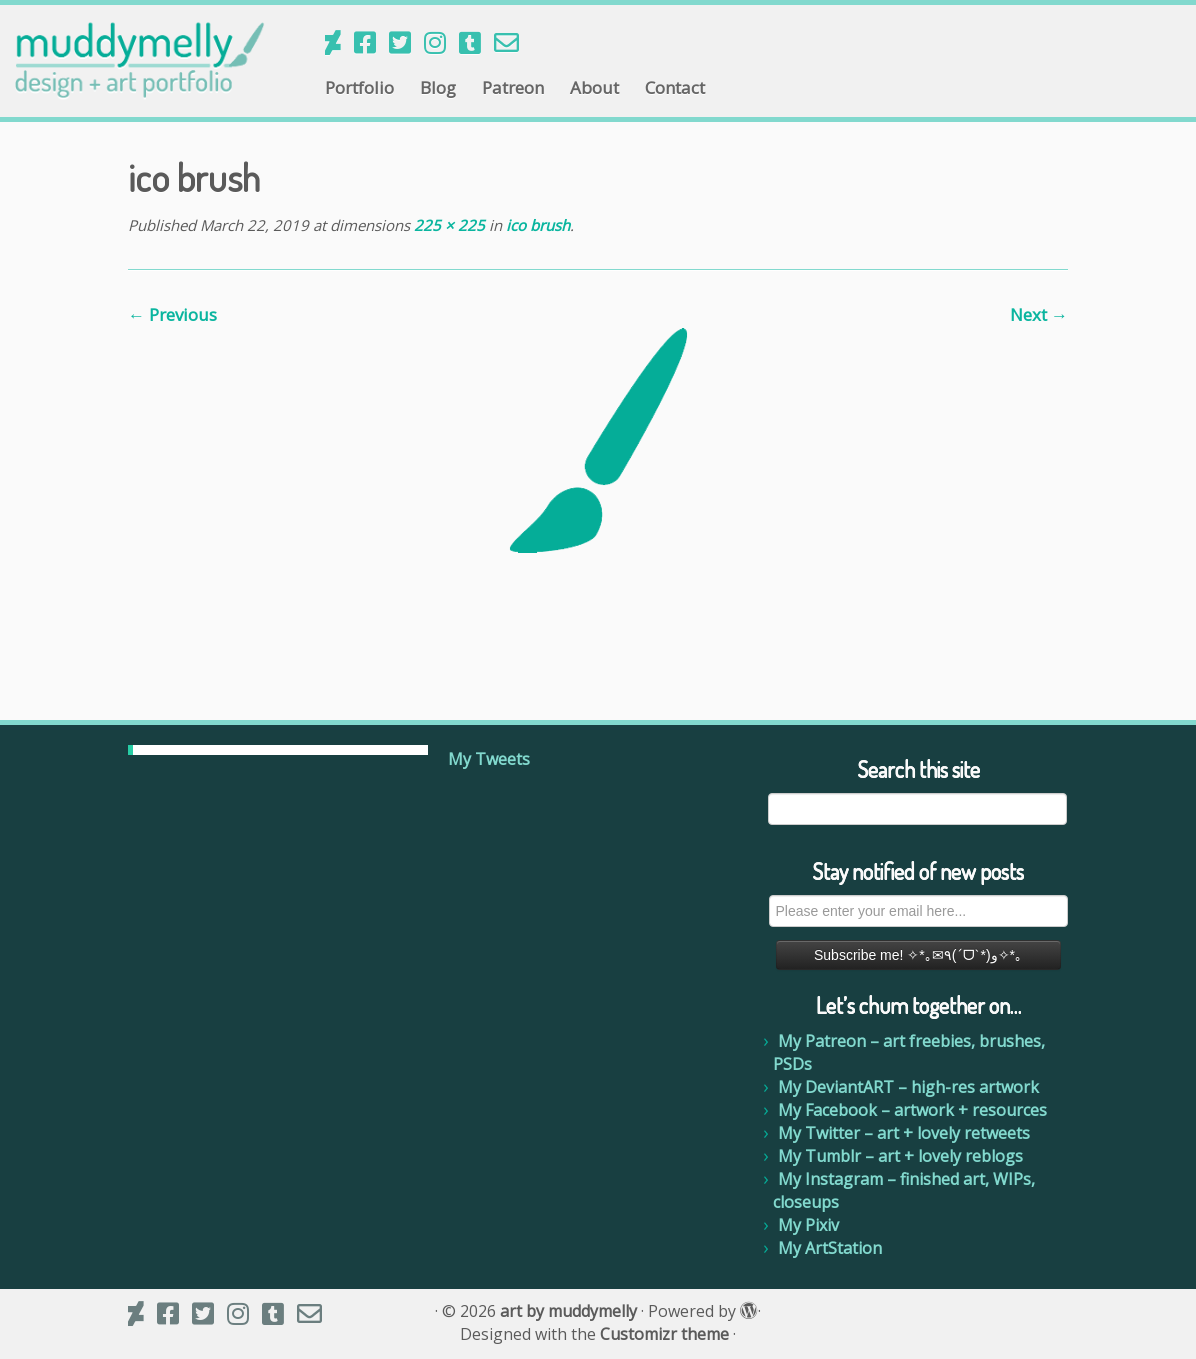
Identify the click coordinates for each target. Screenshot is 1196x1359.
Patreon (513, 87)
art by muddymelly (568, 1311)
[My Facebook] (371, 42)
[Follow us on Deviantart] (339, 42)
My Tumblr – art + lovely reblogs (900, 1156)
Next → (1039, 314)
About (594, 87)
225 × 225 (447, 225)
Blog (438, 87)
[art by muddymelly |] (140, 60)
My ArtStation (830, 1248)
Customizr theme (664, 1334)
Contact (675, 87)
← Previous (172, 314)
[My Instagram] (441, 42)
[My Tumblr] (476, 42)
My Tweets (489, 759)
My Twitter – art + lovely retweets (904, 1133)
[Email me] (513, 42)
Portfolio (359, 87)
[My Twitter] (406, 42)
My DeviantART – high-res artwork (908, 1087)
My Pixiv (808, 1225)
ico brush (536, 225)
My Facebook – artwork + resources (912, 1110)
